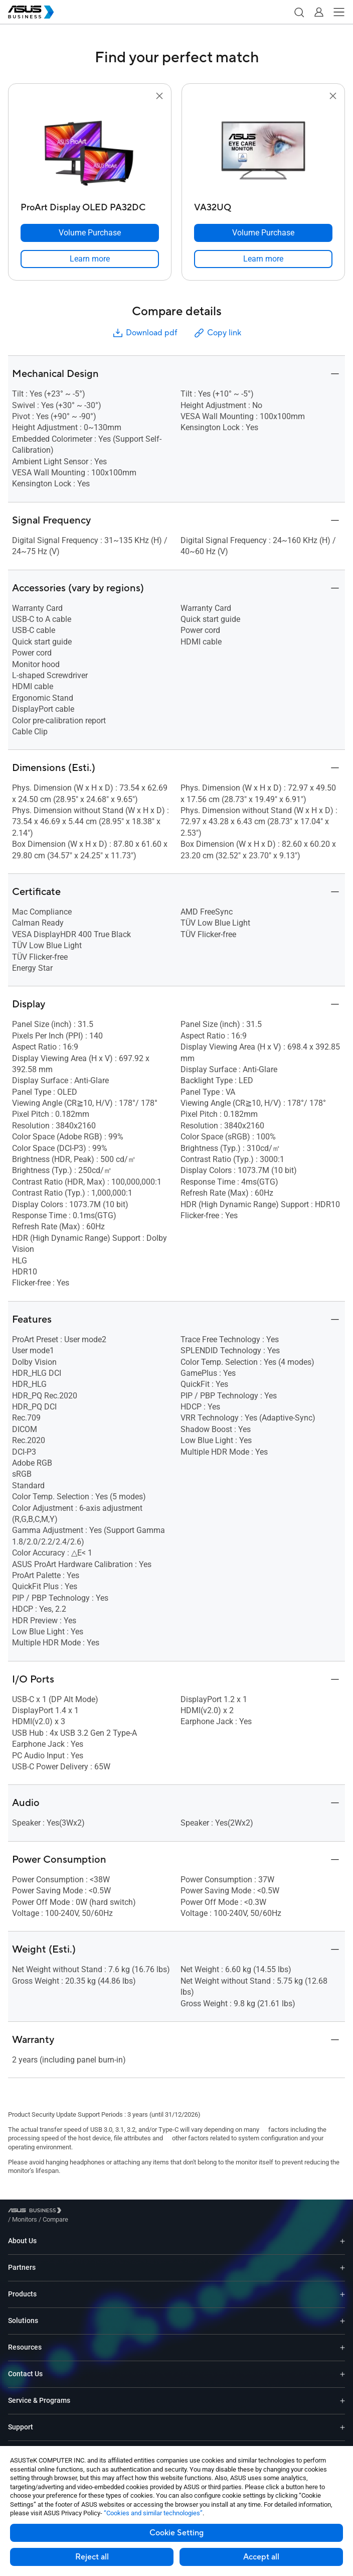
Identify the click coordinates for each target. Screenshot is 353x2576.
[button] (299, 12)
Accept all (261, 2557)
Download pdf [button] (144, 333)
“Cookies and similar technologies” (153, 2513)
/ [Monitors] (79, 2212)
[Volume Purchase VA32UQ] (263, 233)
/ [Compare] (109, 2212)
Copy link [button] (217, 333)
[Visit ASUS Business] (36, 2212)
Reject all (92, 2557)
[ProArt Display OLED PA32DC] (90, 205)
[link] (90, 259)
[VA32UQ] (263, 205)
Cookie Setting (176, 2533)
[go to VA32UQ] (263, 150)
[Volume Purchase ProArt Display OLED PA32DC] (90, 233)
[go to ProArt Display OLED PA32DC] (90, 150)
